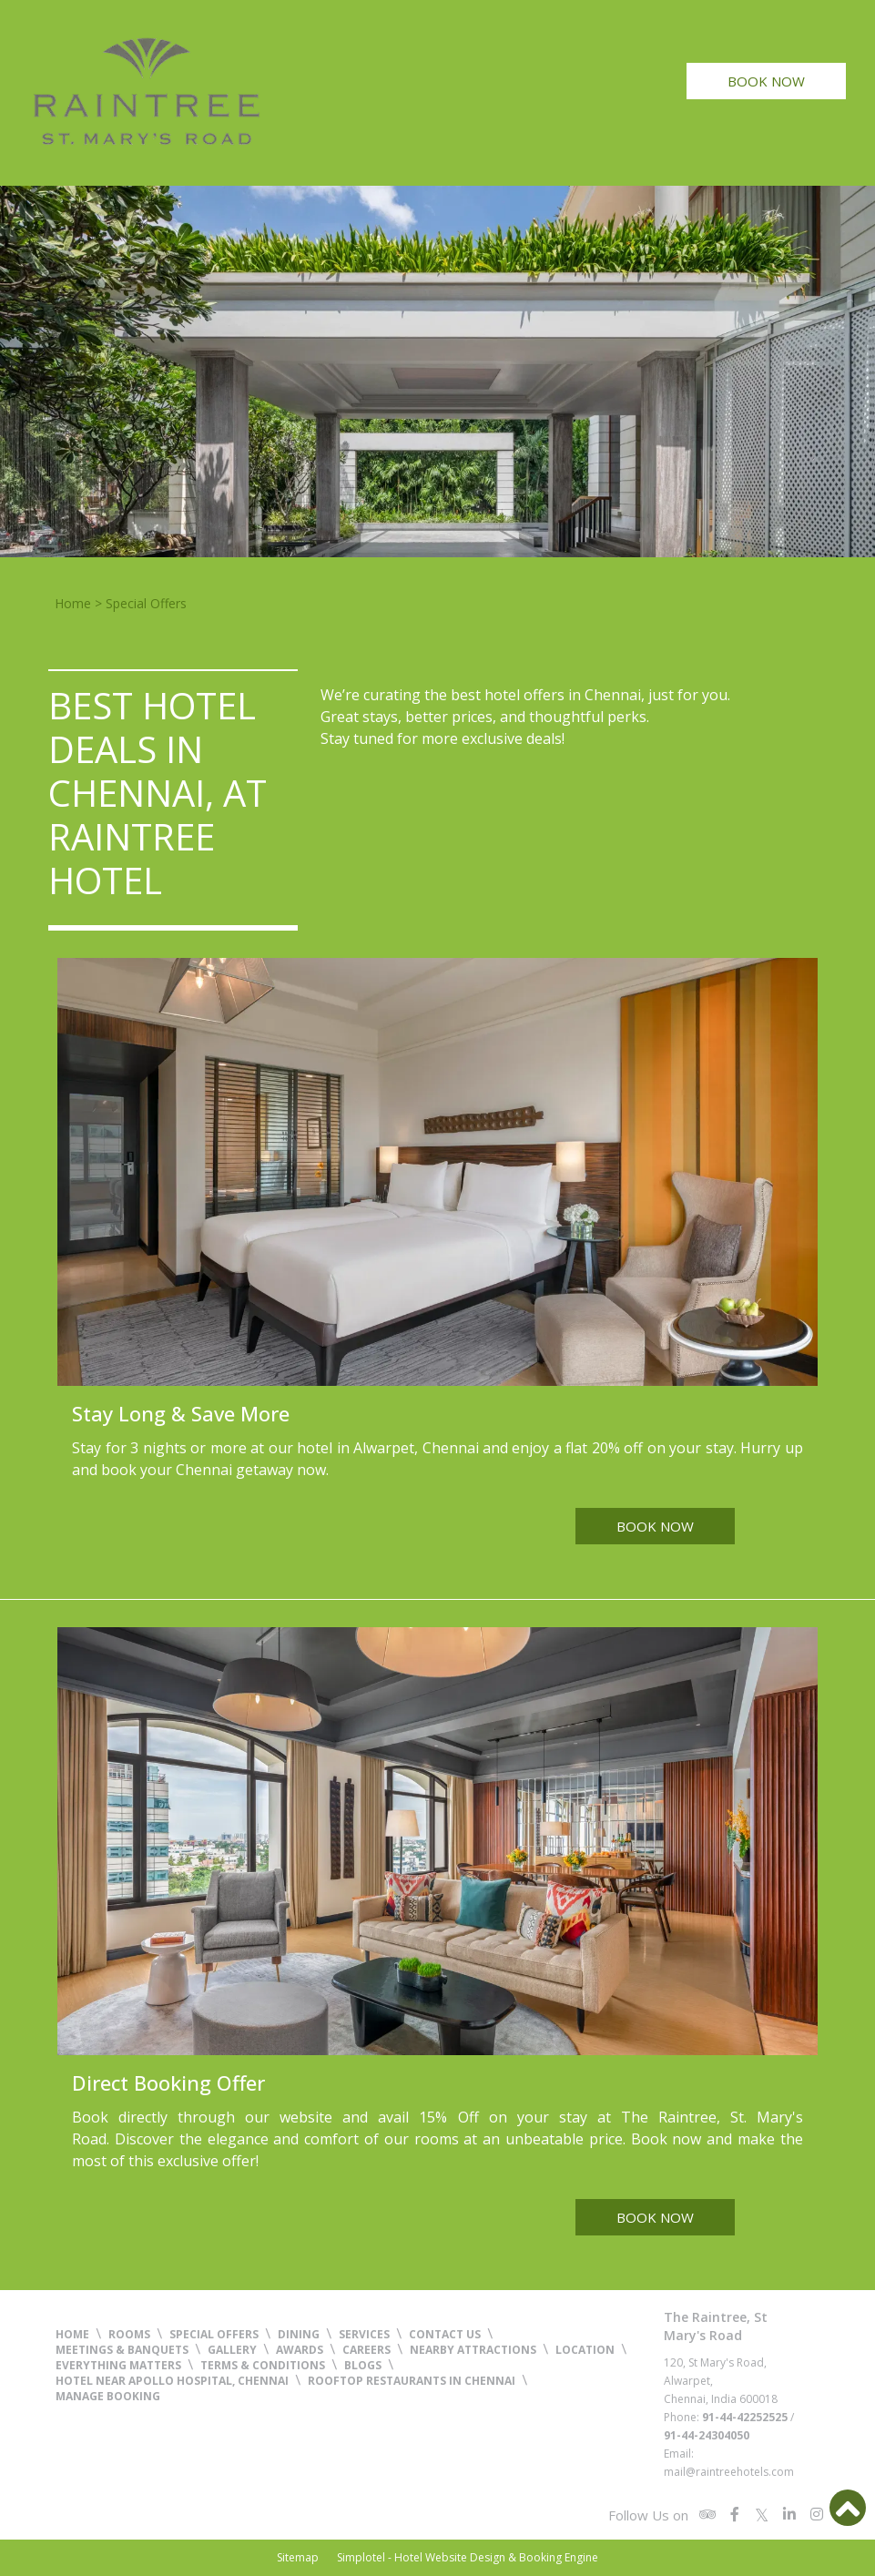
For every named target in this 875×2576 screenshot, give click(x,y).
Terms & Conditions (262, 2365)
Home (73, 603)
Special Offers (214, 2334)
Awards (299, 2349)
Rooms (129, 2334)
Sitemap (298, 2557)
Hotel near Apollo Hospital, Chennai (172, 2380)
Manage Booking (108, 2396)
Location (585, 2349)
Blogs (363, 2365)
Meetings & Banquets (122, 2349)
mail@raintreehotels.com (729, 2471)
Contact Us (445, 2334)
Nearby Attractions (473, 2349)
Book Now (766, 81)
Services (364, 2334)
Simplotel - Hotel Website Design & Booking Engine (467, 2557)
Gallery (232, 2349)
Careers (366, 2349)
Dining (299, 2334)
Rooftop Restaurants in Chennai (411, 2380)
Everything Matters (118, 2365)
